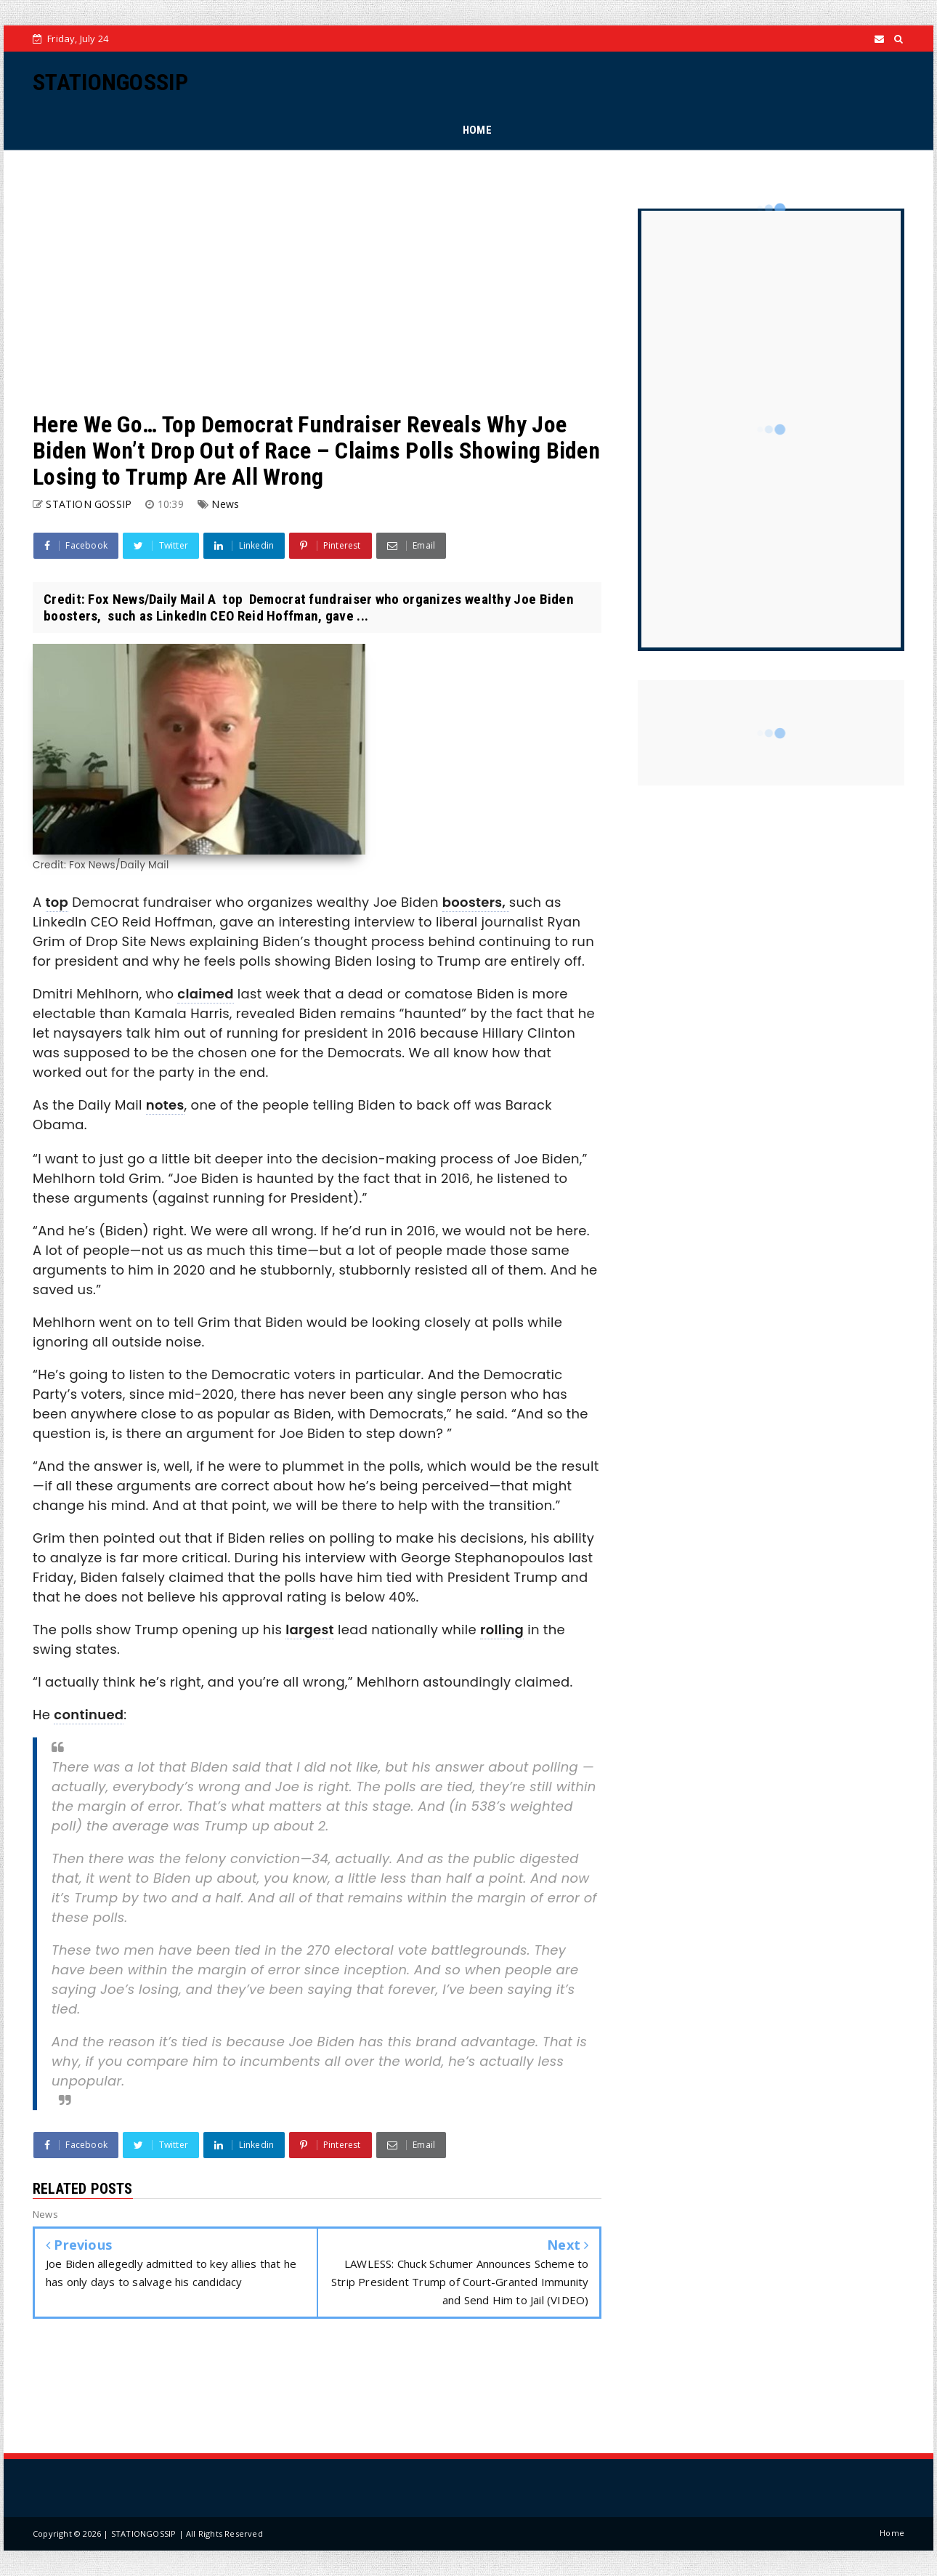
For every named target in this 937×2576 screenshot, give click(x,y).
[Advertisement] (317, 280)
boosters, (475, 902)
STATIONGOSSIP (110, 82)
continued (88, 1714)
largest (309, 1629)
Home (892, 2533)
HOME (477, 130)
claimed (205, 994)
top (57, 902)
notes (165, 1105)
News (225, 504)
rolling (502, 1629)
